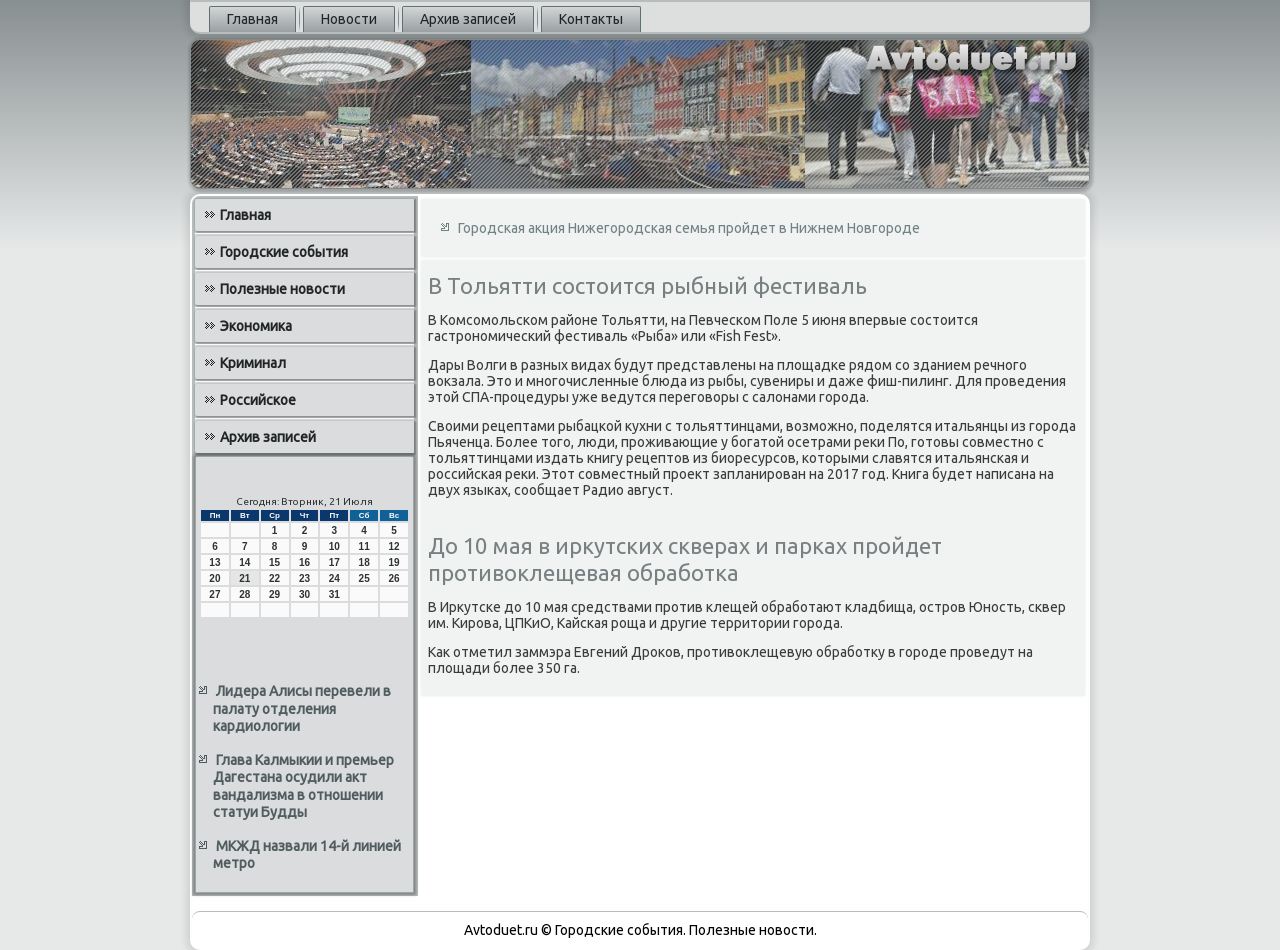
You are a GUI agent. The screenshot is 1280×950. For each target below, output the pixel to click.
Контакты (591, 19)
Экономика (256, 326)
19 (393, 562)
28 (244, 594)
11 (364, 546)
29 (274, 594)
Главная (252, 19)
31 (334, 594)
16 (304, 562)
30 (304, 594)
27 (214, 594)
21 (244, 578)
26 (393, 578)
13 (214, 562)
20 (214, 578)
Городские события (284, 252)
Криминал (253, 363)
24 (334, 578)
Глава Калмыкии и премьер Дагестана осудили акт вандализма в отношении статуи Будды (303, 786)
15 (274, 562)
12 (393, 546)
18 (364, 562)
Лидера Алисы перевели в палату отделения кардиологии (302, 708)
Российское (258, 400)
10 (334, 546)
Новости (349, 19)
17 (334, 562)
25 (364, 578)
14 (244, 562)
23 (304, 578)
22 (274, 578)
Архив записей (468, 19)
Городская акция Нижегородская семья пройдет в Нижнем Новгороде (689, 228)
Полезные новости (282, 289)
